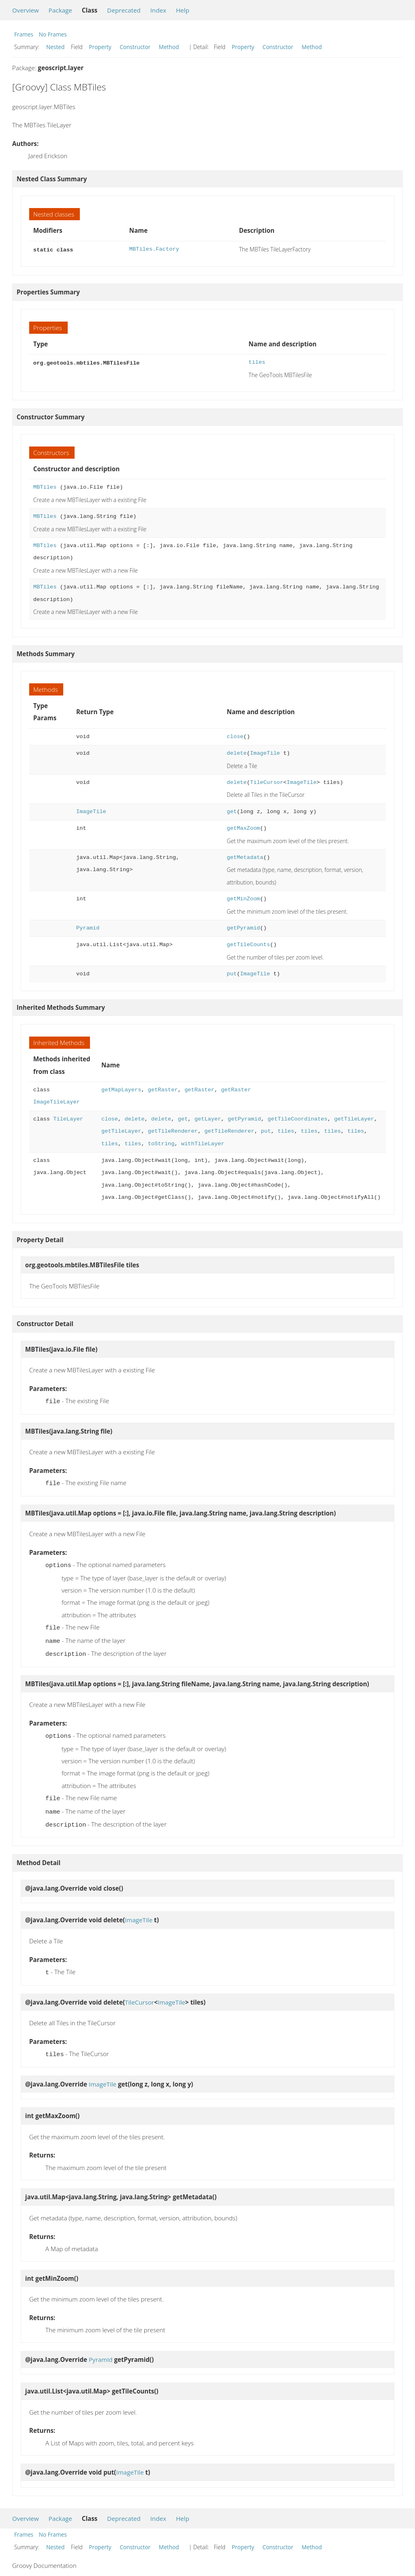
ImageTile (265, 752)
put (232, 973)
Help (182, 10)
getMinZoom (243, 898)
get (232, 811)
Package (60, 10)
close (235, 736)
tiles (256, 361)
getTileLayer (354, 1118)
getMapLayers (121, 1089)
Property (100, 47)
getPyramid (243, 927)
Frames (23, 34)
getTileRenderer (173, 1130)
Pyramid (87, 927)
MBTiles (44, 486)
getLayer (208, 1118)
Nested (55, 47)
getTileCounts (248, 944)
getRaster (163, 1089)
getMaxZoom (243, 827)
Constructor (135, 47)
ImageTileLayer (56, 1101)
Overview (25, 10)
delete (237, 752)
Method (169, 47)
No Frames (53, 34)
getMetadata (245, 857)
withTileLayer (203, 1143)
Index (158, 10)
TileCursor (266, 782)
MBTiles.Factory (154, 249)
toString (161, 1143)
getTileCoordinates (297, 1118)
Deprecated (124, 10)
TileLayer (68, 1118)
